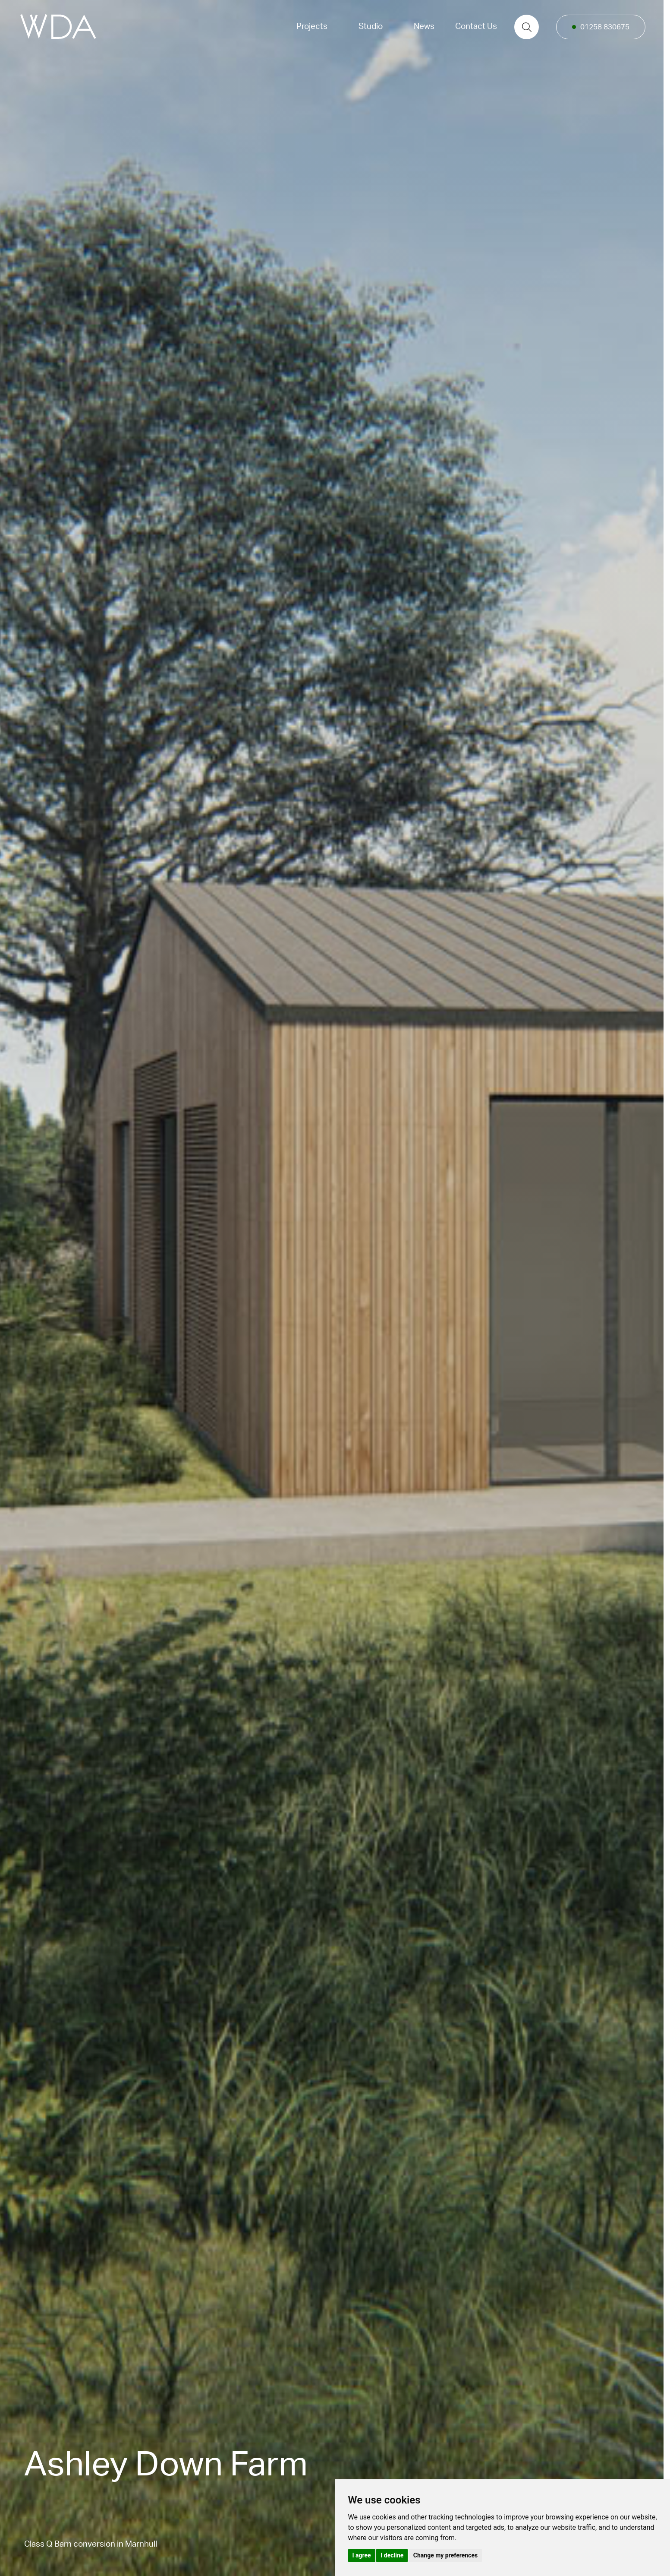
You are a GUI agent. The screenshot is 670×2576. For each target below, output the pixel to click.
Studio (371, 26)
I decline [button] (392, 2555)
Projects (311, 26)
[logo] (58, 26)
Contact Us (476, 26)
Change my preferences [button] (445, 2555)
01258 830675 (604, 27)
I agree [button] (361, 2555)
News (424, 26)
